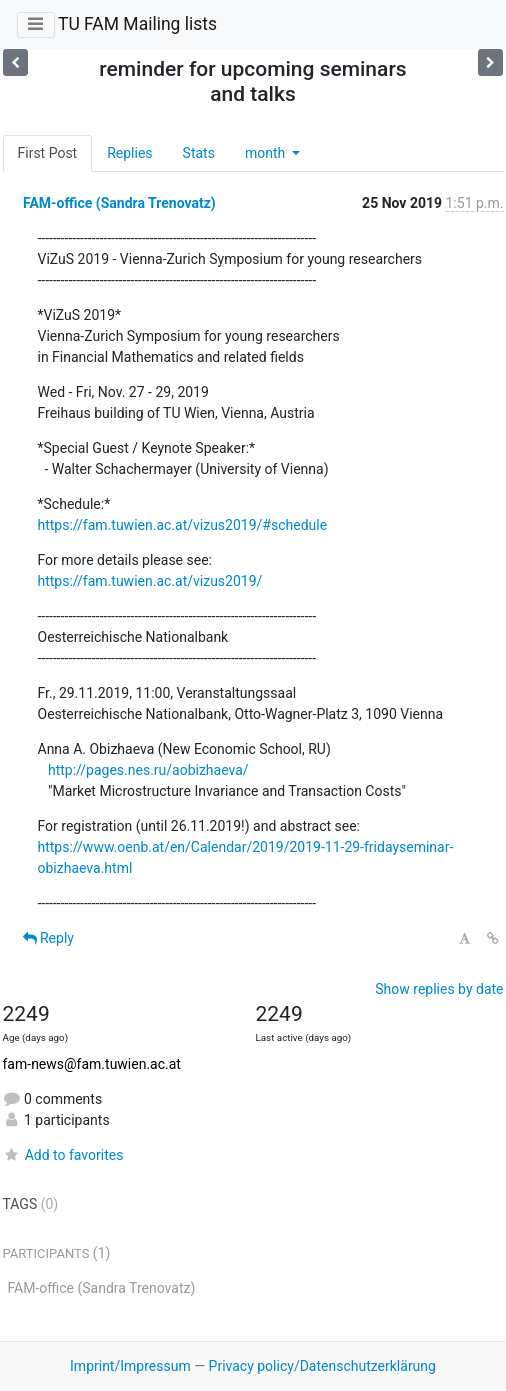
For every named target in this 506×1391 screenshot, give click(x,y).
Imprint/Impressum (130, 1366)
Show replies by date (439, 989)
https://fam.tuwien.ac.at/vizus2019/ (150, 581)
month (267, 153)
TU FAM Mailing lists (137, 24)
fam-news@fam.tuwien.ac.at (92, 1064)
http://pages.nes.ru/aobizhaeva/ (148, 770)
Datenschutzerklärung (368, 1366)
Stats (199, 153)
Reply (48, 938)
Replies (129, 153)
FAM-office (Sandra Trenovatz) (119, 203)
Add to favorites (63, 1155)
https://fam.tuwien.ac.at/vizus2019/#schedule (183, 525)
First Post (48, 153)
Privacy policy (251, 1366)
